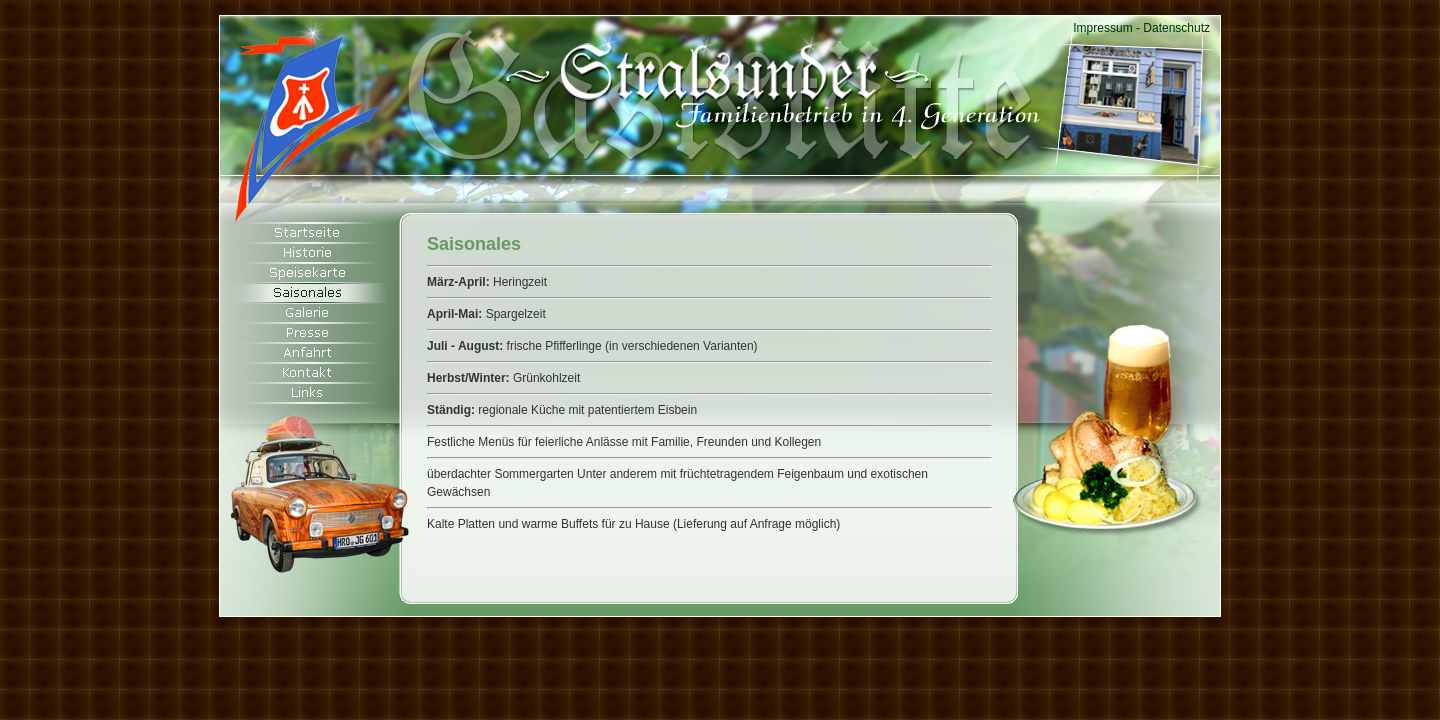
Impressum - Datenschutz (1141, 28)
